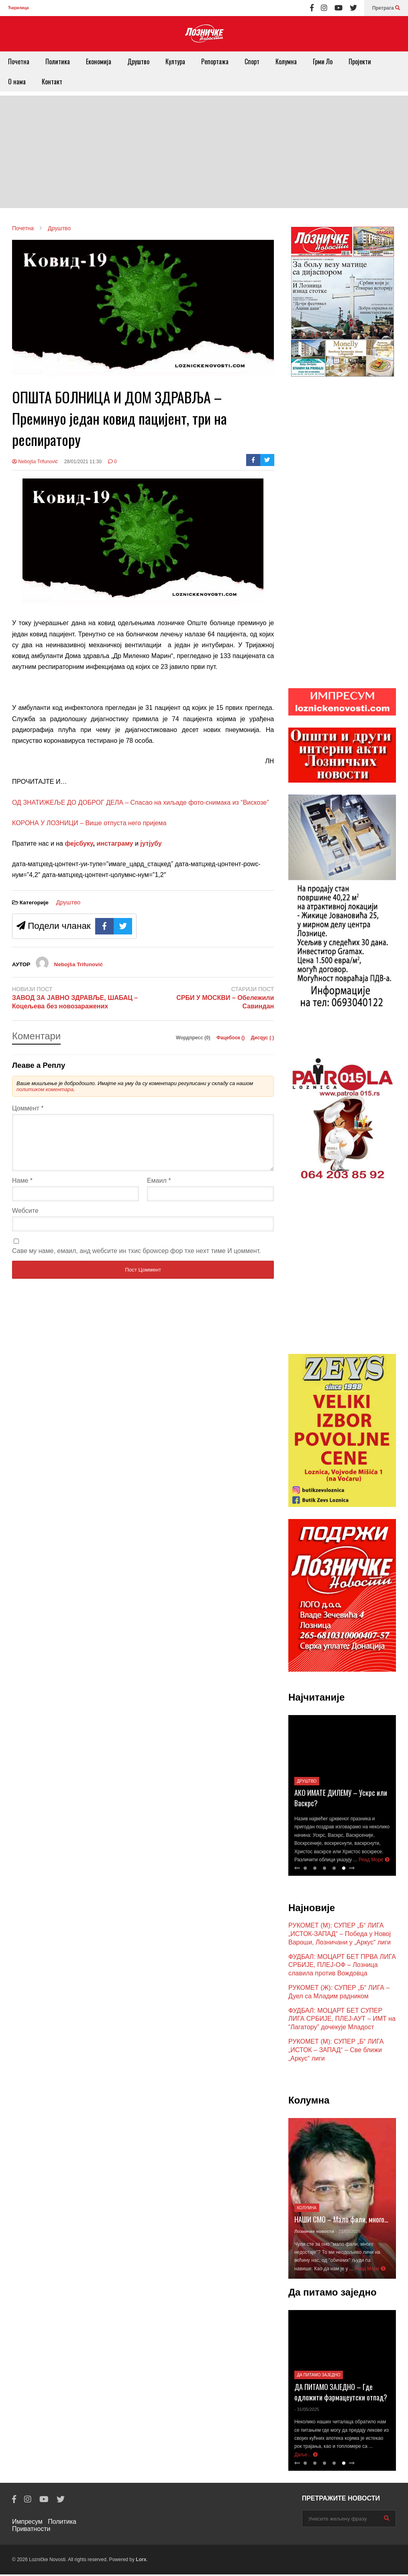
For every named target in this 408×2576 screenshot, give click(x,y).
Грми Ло (323, 61)
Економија (98, 61)
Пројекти (360, 61)
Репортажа (214, 61)
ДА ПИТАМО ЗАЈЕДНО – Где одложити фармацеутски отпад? (340, 2393)
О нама (17, 81)
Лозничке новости (314, 2232)
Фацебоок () (231, 1038)
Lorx (141, 2561)
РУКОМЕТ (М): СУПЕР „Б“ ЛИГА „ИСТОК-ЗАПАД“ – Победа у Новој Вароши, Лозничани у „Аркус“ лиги (339, 1935)
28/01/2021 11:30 (83, 461)
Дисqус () (262, 1038)
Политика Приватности (44, 2527)
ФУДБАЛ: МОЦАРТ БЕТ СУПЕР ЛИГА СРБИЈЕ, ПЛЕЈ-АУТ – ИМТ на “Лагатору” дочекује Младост (342, 2020)
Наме (22, 1190)
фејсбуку (79, 843)
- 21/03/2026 (348, 2232)
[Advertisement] (204, 152)
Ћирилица (18, 8)
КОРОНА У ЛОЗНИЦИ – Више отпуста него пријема (89, 823)
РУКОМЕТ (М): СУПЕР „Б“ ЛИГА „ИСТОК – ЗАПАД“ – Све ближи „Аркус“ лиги (336, 2051)
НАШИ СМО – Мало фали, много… (341, 2221)
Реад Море (374, 1861)
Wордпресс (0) (194, 1038)
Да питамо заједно (318, 2376)
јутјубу (150, 843)
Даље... (306, 2456)
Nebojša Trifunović (35, 461)
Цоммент (27, 1108)
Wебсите (25, 1220)
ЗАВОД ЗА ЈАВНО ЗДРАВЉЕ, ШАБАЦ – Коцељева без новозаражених (75, 1002)
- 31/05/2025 (306, 2410)
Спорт (252, 61)
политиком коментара (44, 1089)
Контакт (52, 81)
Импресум (27, 2523)
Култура (175, 61)
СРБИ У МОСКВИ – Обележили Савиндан (225, 1002)
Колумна (286, 61)
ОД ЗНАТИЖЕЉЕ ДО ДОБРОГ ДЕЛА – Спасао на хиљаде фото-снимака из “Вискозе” (140, 802)
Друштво (138, 61)
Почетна (18, 61)
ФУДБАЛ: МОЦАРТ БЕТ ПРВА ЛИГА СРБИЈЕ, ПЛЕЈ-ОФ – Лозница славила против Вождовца (342, 1967)
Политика (57, 61)
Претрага (386, 8)
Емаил (159, 1190)
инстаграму (114, 843)
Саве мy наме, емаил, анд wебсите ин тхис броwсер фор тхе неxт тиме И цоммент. (136, 1260)
